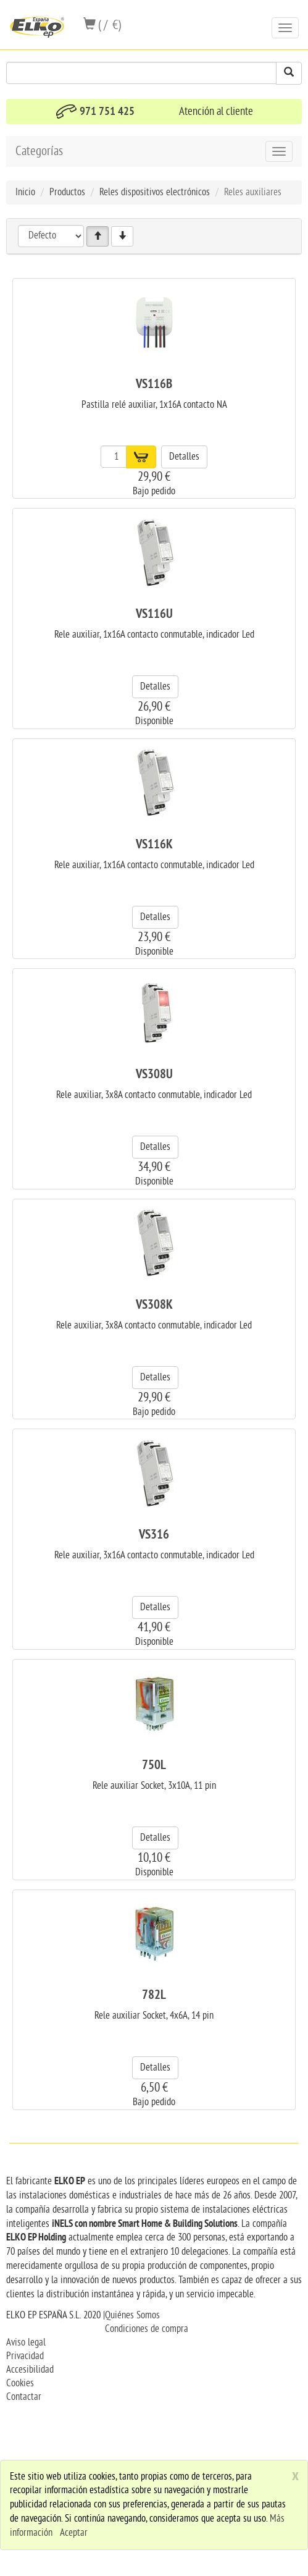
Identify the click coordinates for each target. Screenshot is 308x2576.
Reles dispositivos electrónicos (154, 192)
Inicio (25, 192)
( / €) (102, 24)
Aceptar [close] (74, 2532)
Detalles (184, 456)
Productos (67, 192)
